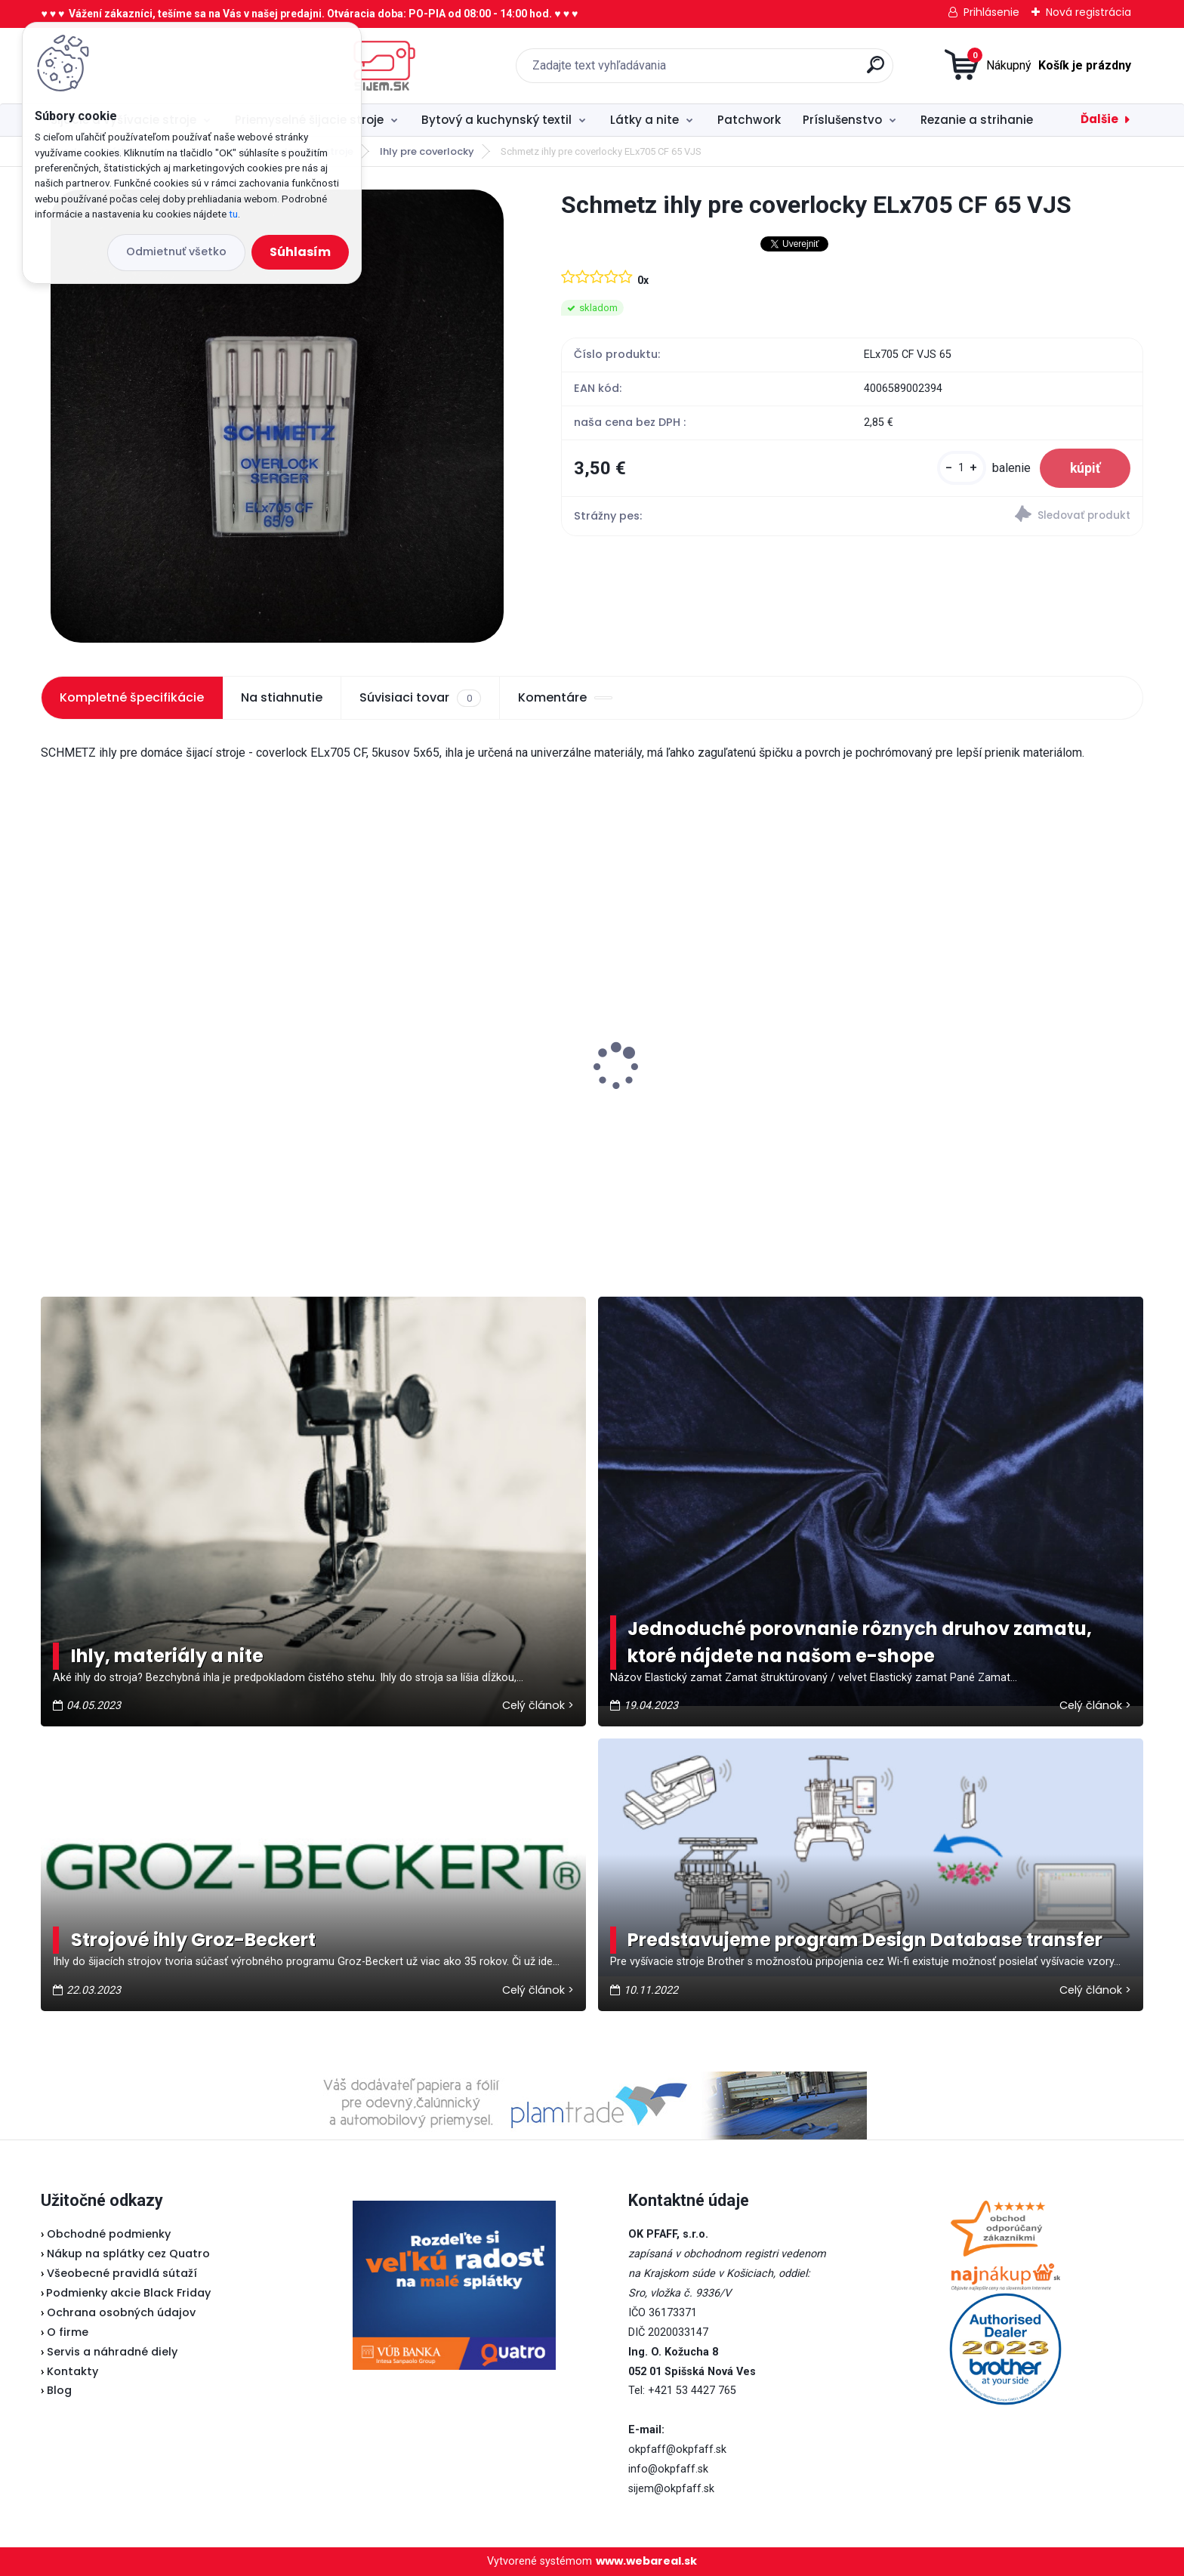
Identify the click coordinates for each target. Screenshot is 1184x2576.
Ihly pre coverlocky (427, 151)
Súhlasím (300, 252)
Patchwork (749, 120)
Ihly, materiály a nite (167, 1655)
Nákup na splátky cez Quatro (128, 2253)
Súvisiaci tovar (419, 698)
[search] (750, 70)
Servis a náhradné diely (112, 2351)
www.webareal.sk (646, 2560)
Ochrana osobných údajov (121, 2312)
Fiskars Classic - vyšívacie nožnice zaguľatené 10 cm (988, 1096)
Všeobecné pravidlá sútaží (122, 2273)
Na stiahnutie (281, 697)
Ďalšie (1099, 119)
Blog (59, 2390)
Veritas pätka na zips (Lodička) (700, 1048)
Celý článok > (538, 1705)
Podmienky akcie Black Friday (126, 2292)
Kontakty (72, 2371)
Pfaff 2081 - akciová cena (126, 1031)
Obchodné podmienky (109, 2233)
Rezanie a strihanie (976, 120)
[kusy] (961, 468)
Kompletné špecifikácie (132, 697)
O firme (67, 2332)
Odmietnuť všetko (176, 251)
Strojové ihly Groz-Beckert (193, 1939)
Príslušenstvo (842, 120)
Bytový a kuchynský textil (496, 120)
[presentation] (51, 1043)
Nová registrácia (1088, 12)
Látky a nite (644, 120)
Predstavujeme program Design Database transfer (864, 1939)
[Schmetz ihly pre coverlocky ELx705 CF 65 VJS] (277, 416)
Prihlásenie (991, 12)
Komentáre (565, 697)
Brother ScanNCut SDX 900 (408, 1057)
